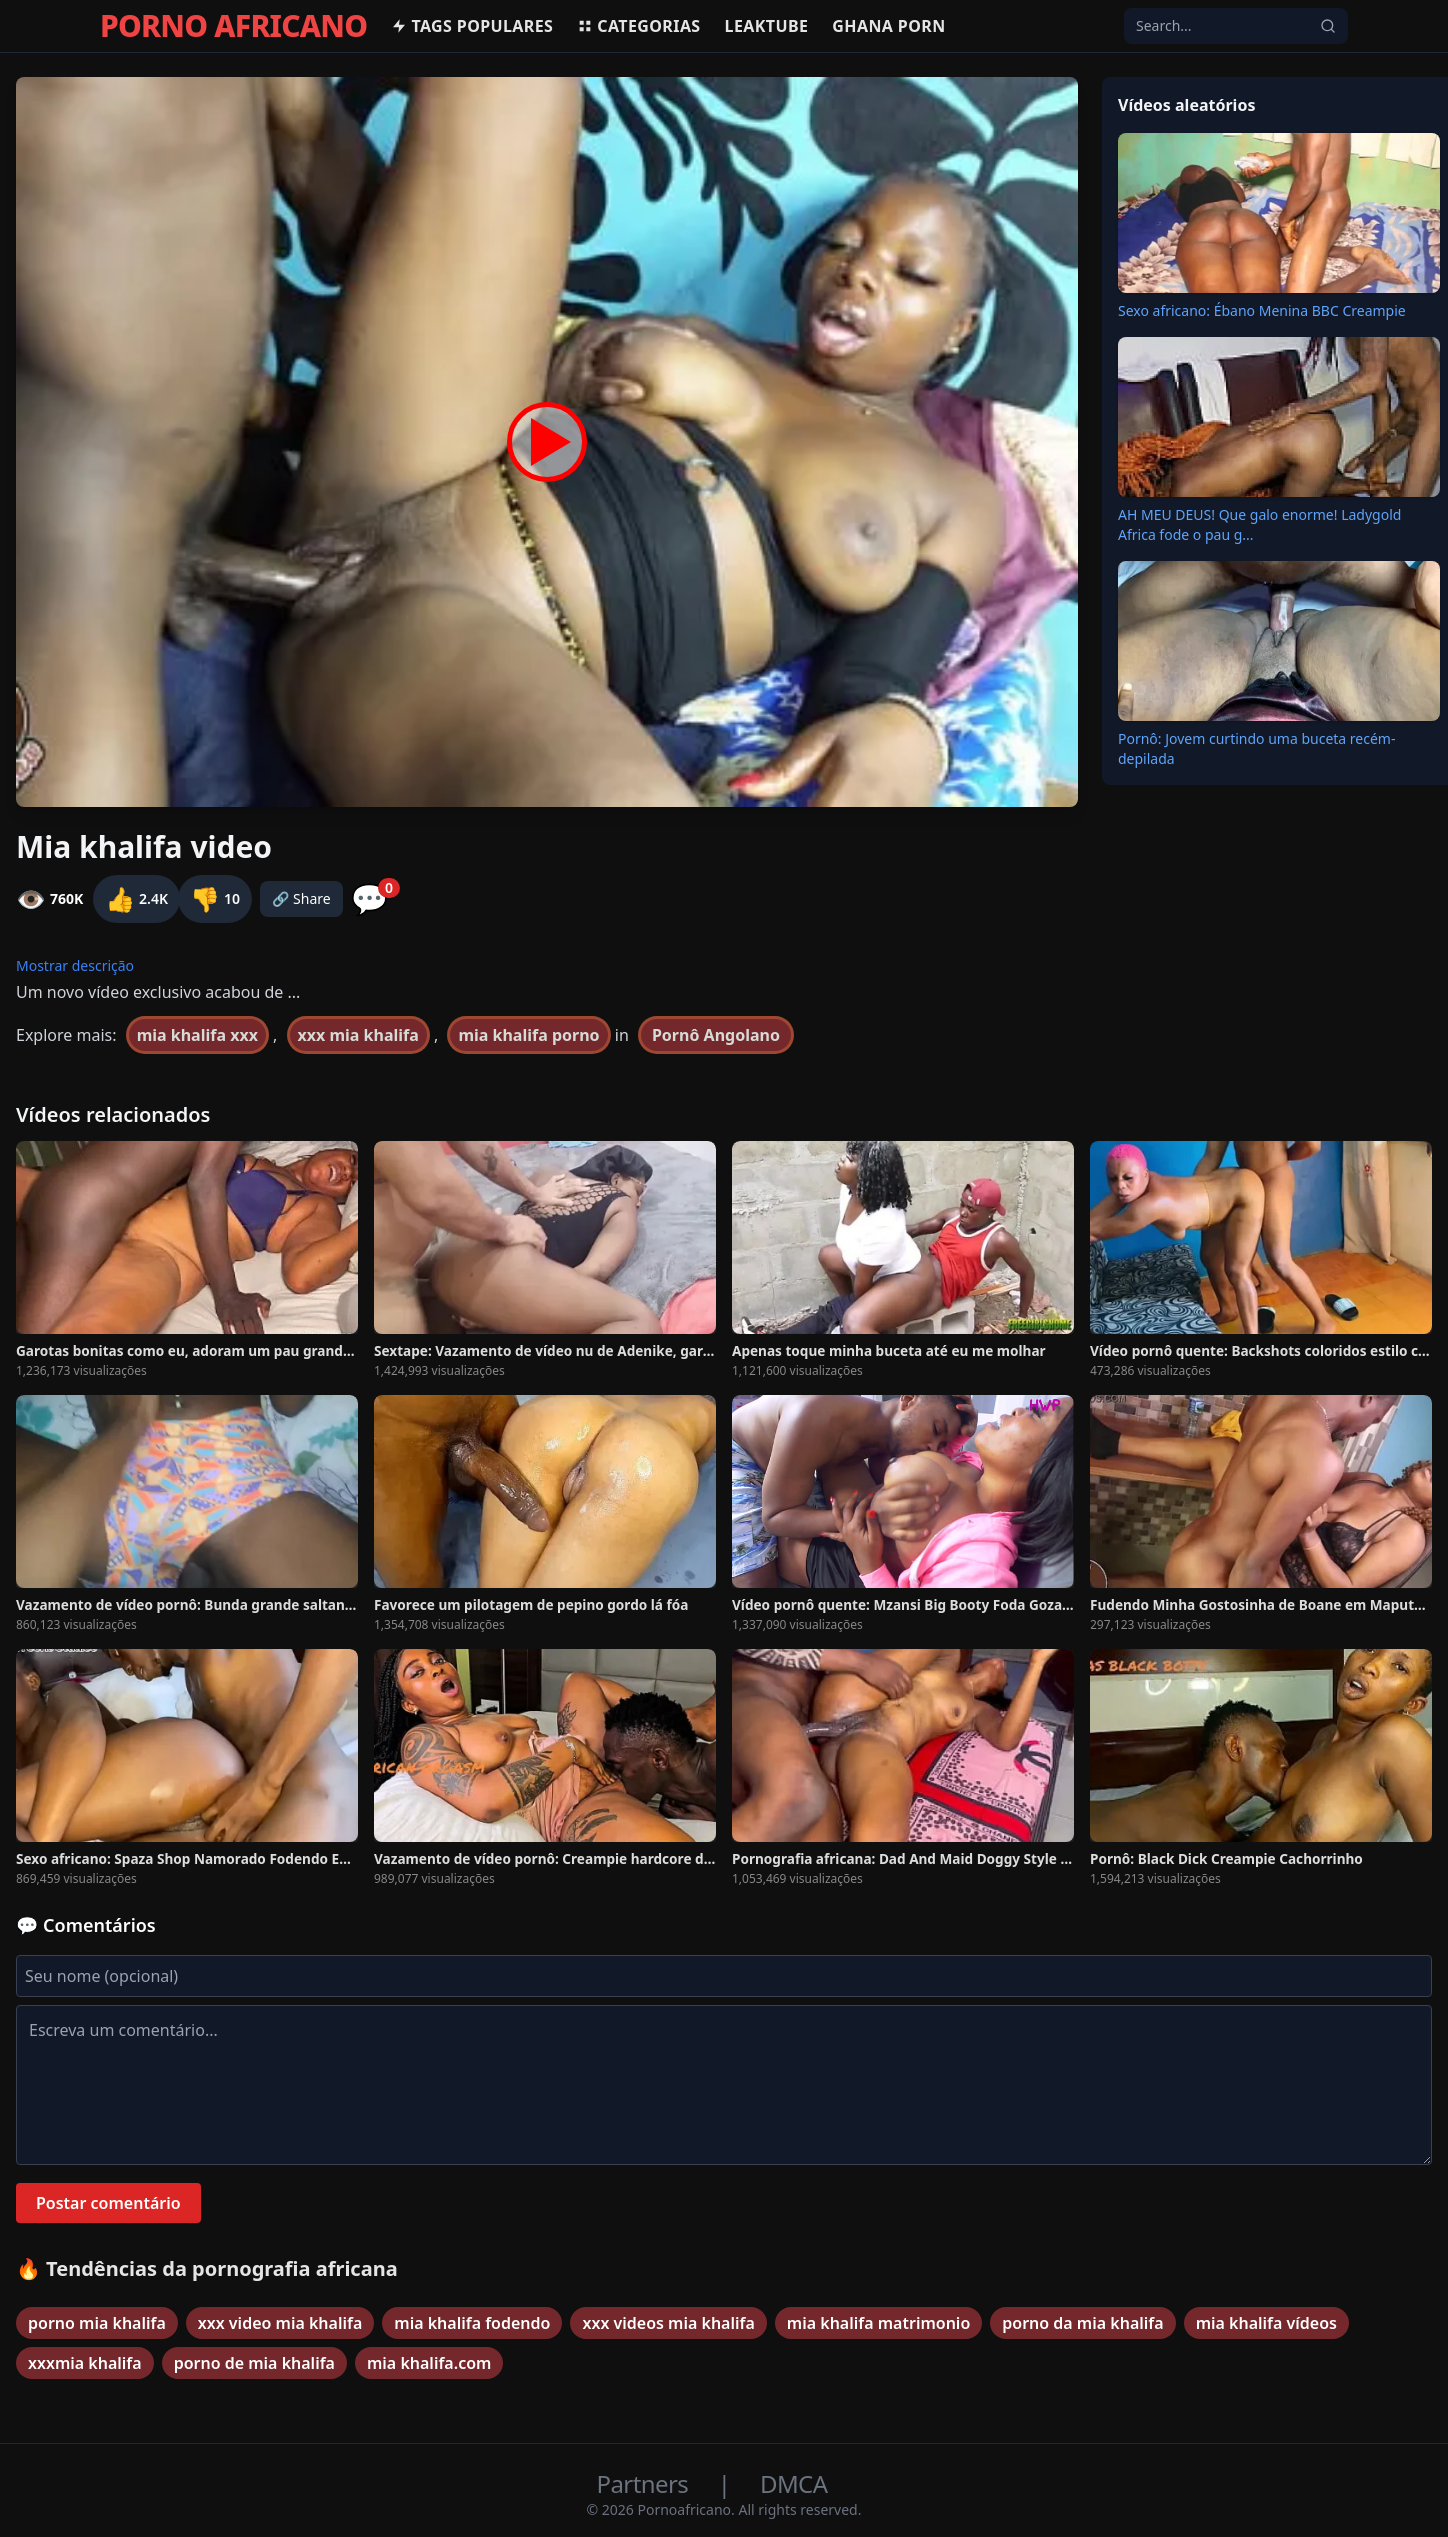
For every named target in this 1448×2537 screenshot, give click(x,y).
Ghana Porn (888, 26)
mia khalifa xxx (197, 1035)
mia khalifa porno (528, 1035)
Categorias (638, 26)
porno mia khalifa (97, 2323)
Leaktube (767, 26)
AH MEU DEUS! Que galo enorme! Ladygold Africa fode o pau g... (1259, 524)
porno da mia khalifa (1082, 2323)
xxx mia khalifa (358, 1035)
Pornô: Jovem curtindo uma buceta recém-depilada (1256, 748)
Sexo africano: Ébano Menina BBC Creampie (1262, 310)
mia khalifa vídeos (1266, 2323)
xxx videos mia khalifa (668, 2323)
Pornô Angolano (716, 1035)
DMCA (793, 2483)
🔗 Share (301, 898)
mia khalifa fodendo (472, 2323)
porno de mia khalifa (254, 2363)
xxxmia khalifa (85, 2363)
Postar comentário (108, 2203)
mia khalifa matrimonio (878, 2323)
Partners (645, 2483)
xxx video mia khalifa (280, 2323)
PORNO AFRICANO (233, 26)
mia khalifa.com (429, 2363)
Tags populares (472, 26)
